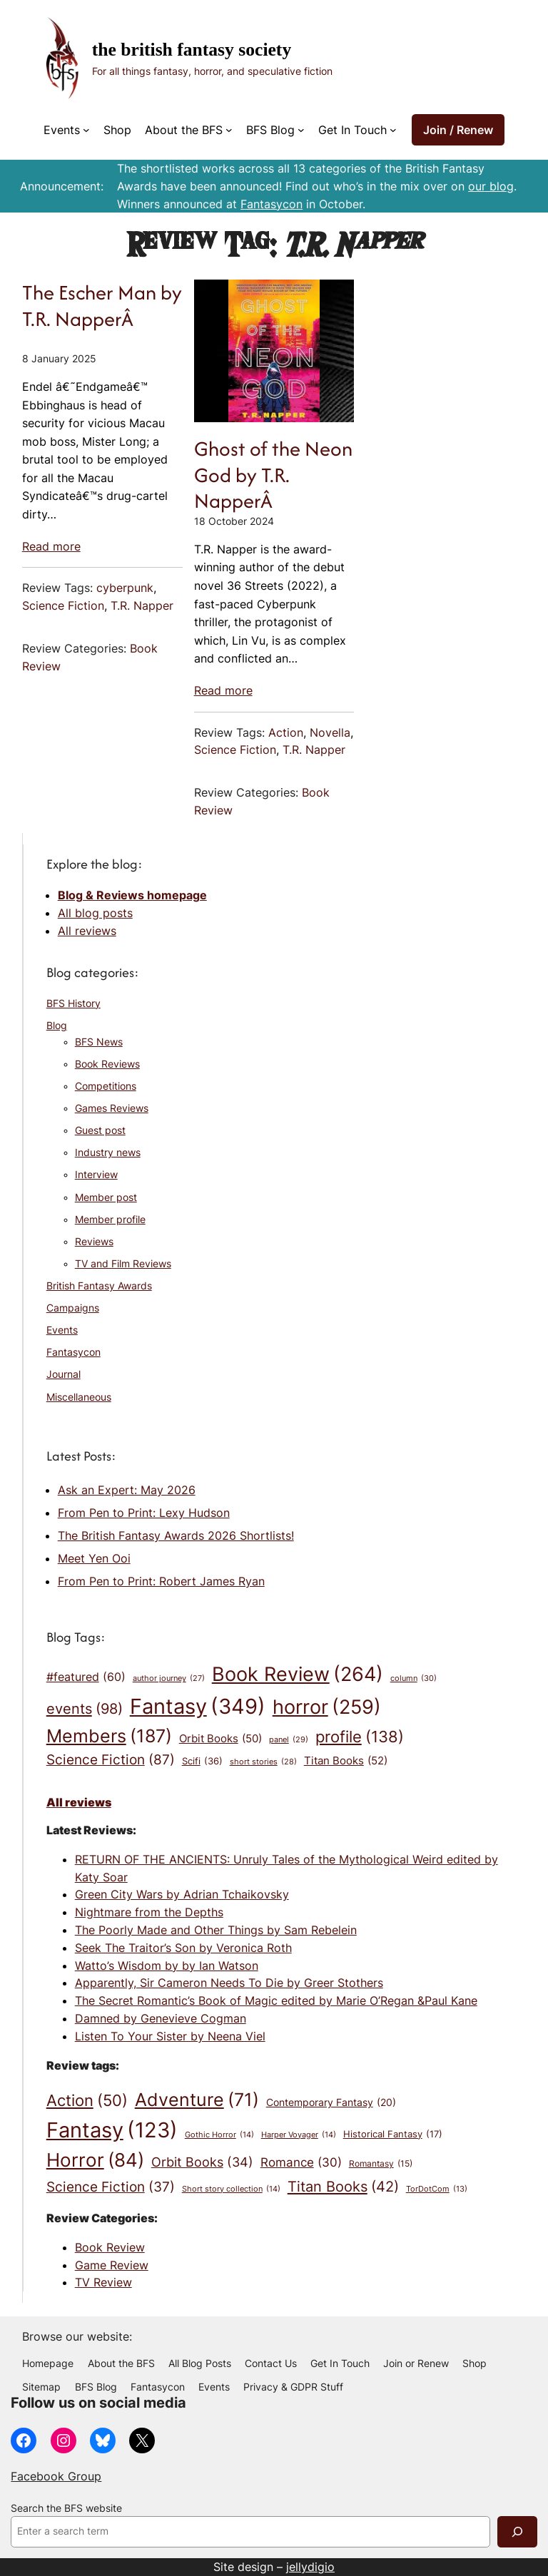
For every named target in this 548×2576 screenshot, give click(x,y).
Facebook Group (56, 2476)
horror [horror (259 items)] (327, 1707)
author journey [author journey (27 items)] (169, 1679)
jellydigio (310, 2567)
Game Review (111, 2265)
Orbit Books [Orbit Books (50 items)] (220, 1738)
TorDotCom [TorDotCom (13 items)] (436, 2190)
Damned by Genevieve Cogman (160, 2018)
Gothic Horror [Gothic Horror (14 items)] (219, 2135)
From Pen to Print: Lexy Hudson (144, 1513)
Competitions (105, 1086)
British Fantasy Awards (99, 1286)
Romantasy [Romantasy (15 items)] (380, 2163)
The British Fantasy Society (191, 49)
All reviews (87, 931)
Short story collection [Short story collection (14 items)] (231, 2189)
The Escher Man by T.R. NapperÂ (102, 306)
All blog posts (95, 913)
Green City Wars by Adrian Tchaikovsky (182, 1894)
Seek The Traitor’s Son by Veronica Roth (183, 1948)
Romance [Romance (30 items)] (301, 2162)
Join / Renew (458, 130)
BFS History (73, 1003)
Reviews (94, 1241)
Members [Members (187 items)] (109, 1735)
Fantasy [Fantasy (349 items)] (197, 1706)
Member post (106, 1197)
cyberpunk (124, 588)
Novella (330, 732)
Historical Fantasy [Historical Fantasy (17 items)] (392, 2134)
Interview (96, 1174)
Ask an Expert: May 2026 (127, 1490)
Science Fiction (63, 605)
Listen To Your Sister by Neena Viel (170, 2036)
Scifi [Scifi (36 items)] (202, 1761)
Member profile (110, 1219)
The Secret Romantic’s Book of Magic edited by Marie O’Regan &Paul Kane (276, 2000)
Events (62, 1330)
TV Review (103, 2282)
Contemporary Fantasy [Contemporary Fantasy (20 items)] (331, 2102)
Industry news (108, 1152)
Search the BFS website (66, 2508)
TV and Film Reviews (123, 1263)
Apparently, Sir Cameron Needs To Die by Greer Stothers (229, 1983)
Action (285, 732)
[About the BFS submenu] (229, 129)
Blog (56, 1025)
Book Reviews (107, 1064)
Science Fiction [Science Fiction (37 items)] (110, 2187)
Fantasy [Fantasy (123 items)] (112, 2130)
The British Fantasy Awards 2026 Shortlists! (176, 1535)
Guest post (100, 1130)
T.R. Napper (142, 605)
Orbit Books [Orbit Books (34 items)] (202, 2162)
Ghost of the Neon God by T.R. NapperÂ (273, 474)
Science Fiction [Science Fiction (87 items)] (110, 1760)
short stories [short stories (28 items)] (263, 1763)
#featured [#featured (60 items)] (86, 1677)
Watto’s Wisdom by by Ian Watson (166, 1965)
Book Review (110, 2247)
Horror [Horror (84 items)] (95, 2160)
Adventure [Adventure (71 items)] (197, 2099)
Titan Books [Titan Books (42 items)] (343, 2186)
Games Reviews (111, 1108)
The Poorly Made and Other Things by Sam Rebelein (216, 1930)
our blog (491, 186)
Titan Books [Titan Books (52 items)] (345, 1760)
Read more (51, 546)
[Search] (517, 2531)
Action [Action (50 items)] (87, 2101)
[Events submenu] (86, 129)
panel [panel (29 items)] (288, 1740)
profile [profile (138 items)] (359, 1736)
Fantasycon (271, 204)
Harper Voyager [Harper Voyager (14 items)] (298, 2135)
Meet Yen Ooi (94, 1558)
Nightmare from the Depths (149, 1912)
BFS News (99, 1042)
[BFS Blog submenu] (301, 129)
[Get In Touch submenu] (393, 129)
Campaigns (72, 1308)
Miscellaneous (78, 1397)
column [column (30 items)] (413, 1678)
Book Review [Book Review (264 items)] (297, 1675)
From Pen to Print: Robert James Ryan (161, 1581)
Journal (63, 1374)
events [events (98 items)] (84, 1709)
